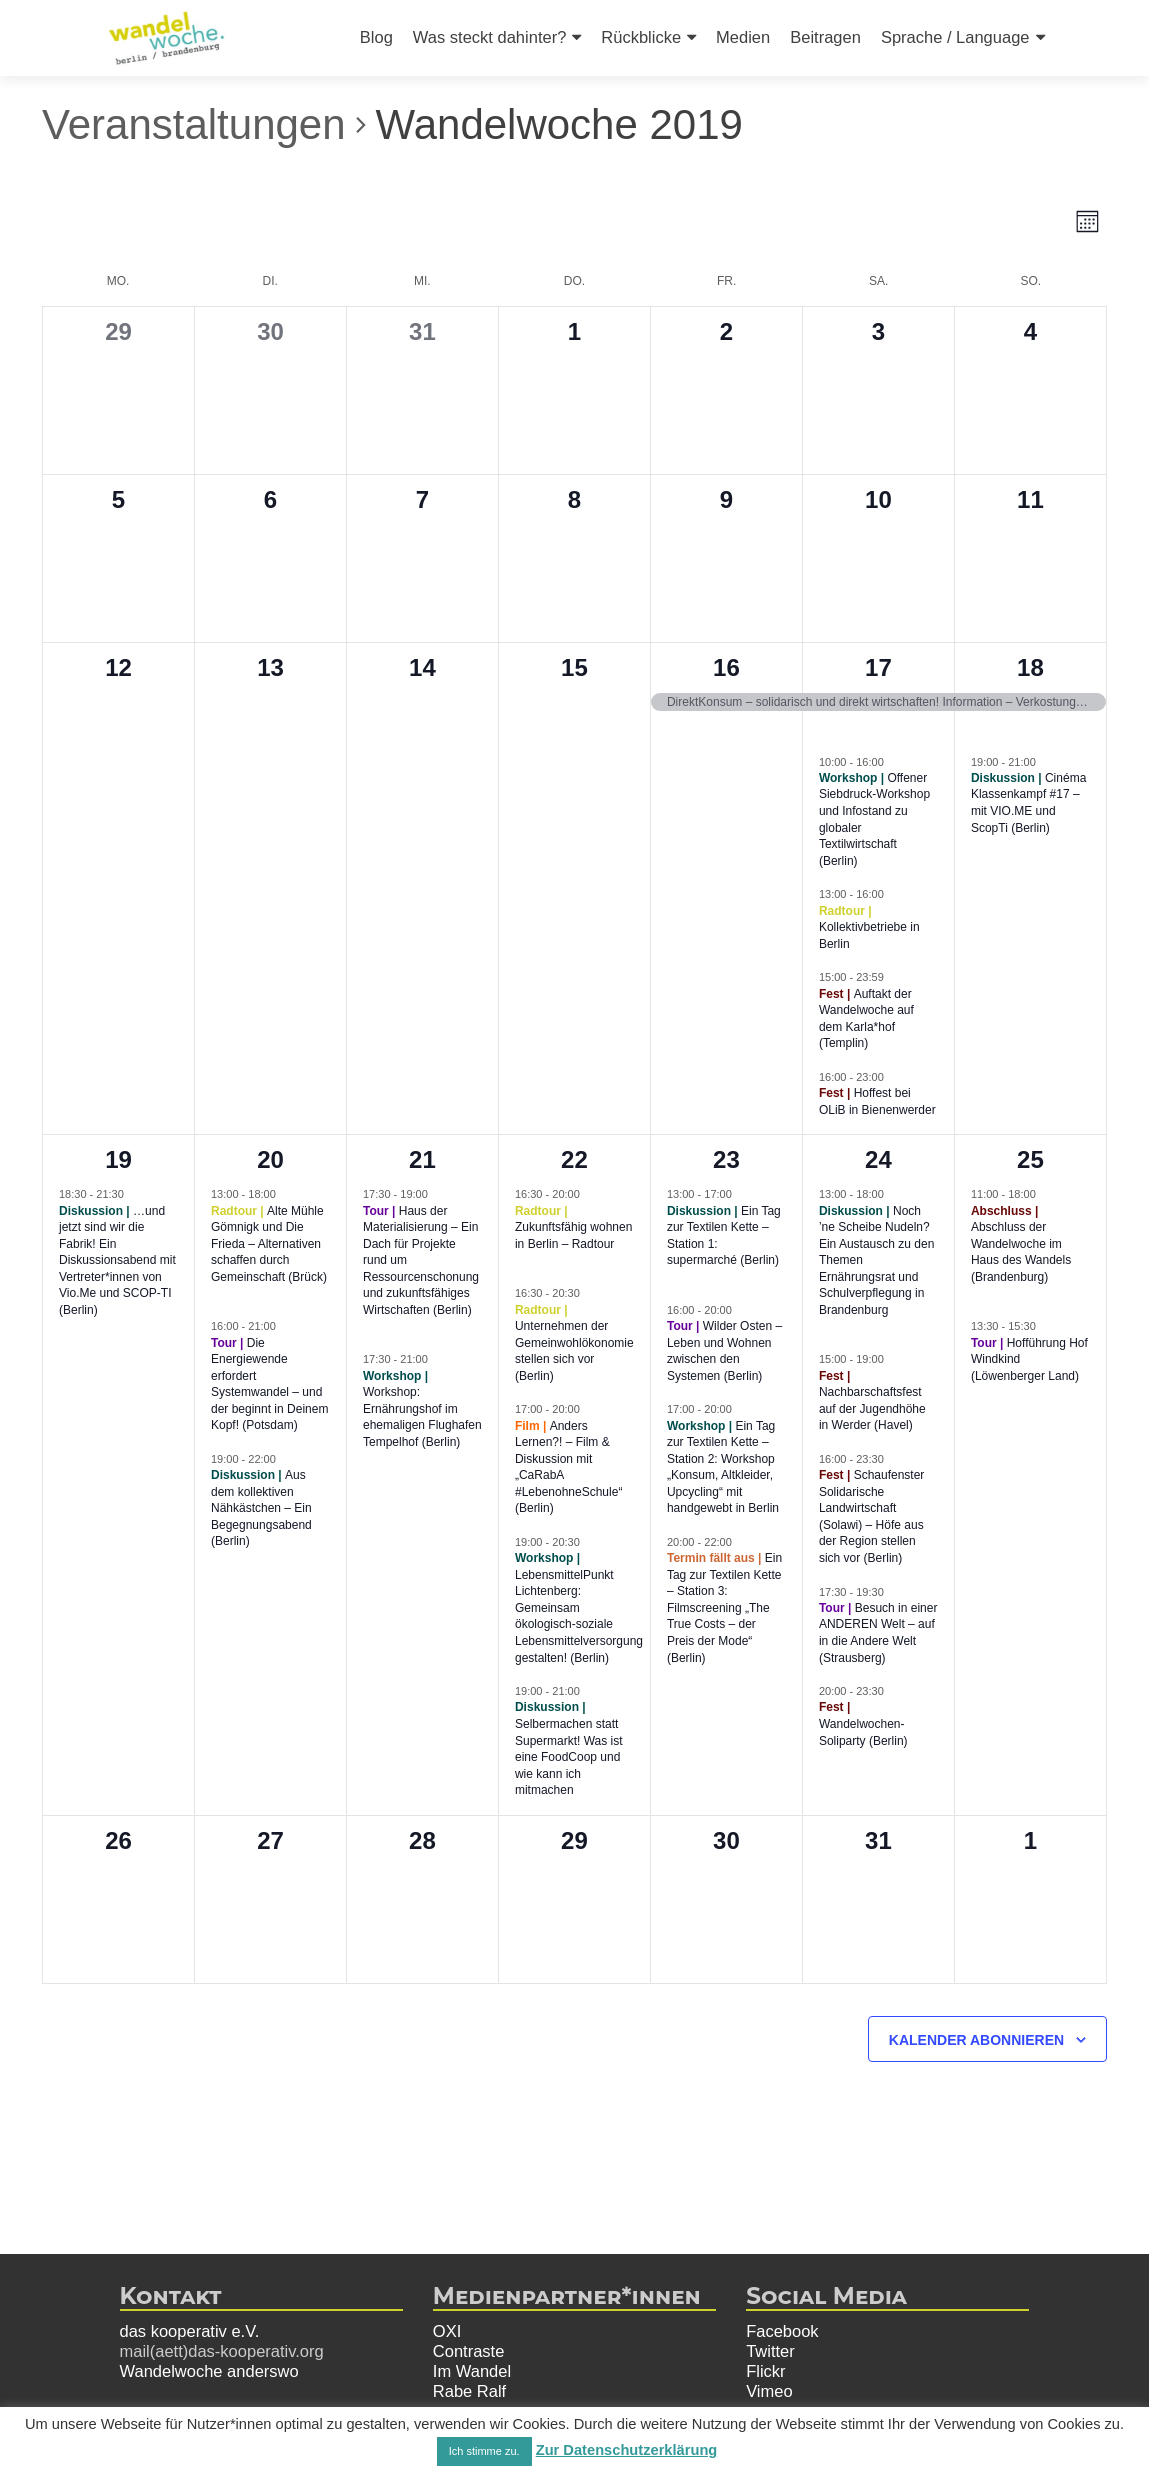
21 (422, 1159)
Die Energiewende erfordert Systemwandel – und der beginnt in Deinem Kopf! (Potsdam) (269, 1384)
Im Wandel (472, 2371)
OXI (447, 2331)
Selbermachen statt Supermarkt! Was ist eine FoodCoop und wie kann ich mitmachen (569, 1757)
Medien (743, 37)
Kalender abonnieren (976, 2040)
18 (1030, 667)
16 (726, 667)
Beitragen (825, 37)
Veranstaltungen (194, 124)
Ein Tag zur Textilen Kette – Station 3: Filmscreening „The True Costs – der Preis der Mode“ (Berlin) (724, 1607)
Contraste (469, 2351)
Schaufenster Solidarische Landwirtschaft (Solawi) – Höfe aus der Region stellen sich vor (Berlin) (871, 1516)
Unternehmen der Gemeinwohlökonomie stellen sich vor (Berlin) (574, 1351)
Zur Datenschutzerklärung (627, 2450)
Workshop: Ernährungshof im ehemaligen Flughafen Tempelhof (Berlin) (422, 1417)
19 (118, 1159)
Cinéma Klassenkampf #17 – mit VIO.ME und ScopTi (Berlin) (1028, 803)
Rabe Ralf (469, 2391)
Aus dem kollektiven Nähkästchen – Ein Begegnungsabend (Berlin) (261, 1508)
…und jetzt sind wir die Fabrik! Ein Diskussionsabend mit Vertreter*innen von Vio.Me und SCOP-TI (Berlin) (117, 1260)
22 (574, 1159)
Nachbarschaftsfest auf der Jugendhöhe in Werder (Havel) (872, 1408)
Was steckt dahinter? (489, 37)
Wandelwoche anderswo (209, 2371)
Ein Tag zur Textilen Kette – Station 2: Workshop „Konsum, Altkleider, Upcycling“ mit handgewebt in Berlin (723, 1467)
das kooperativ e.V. (190, 2331)
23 (726, 1159)
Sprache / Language (955, 37)
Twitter (770, 2351)
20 (270, 1159)
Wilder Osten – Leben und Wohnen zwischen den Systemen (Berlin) (724, 1351)
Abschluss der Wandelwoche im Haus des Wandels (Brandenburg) (1021, 1252)
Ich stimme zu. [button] (484, 2451)
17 (878, 667)
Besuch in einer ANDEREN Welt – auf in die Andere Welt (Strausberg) (878, 1633)
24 (878, 1159)
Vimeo (769, 2391)
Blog (376, 37)
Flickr (765, 2371)
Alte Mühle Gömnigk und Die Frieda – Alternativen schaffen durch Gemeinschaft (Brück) (269, 1244)
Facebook (782, 2331)
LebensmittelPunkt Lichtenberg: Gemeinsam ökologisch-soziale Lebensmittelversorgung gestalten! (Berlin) (579, 1616)
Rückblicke (641, 37)
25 (1030, 1159)
